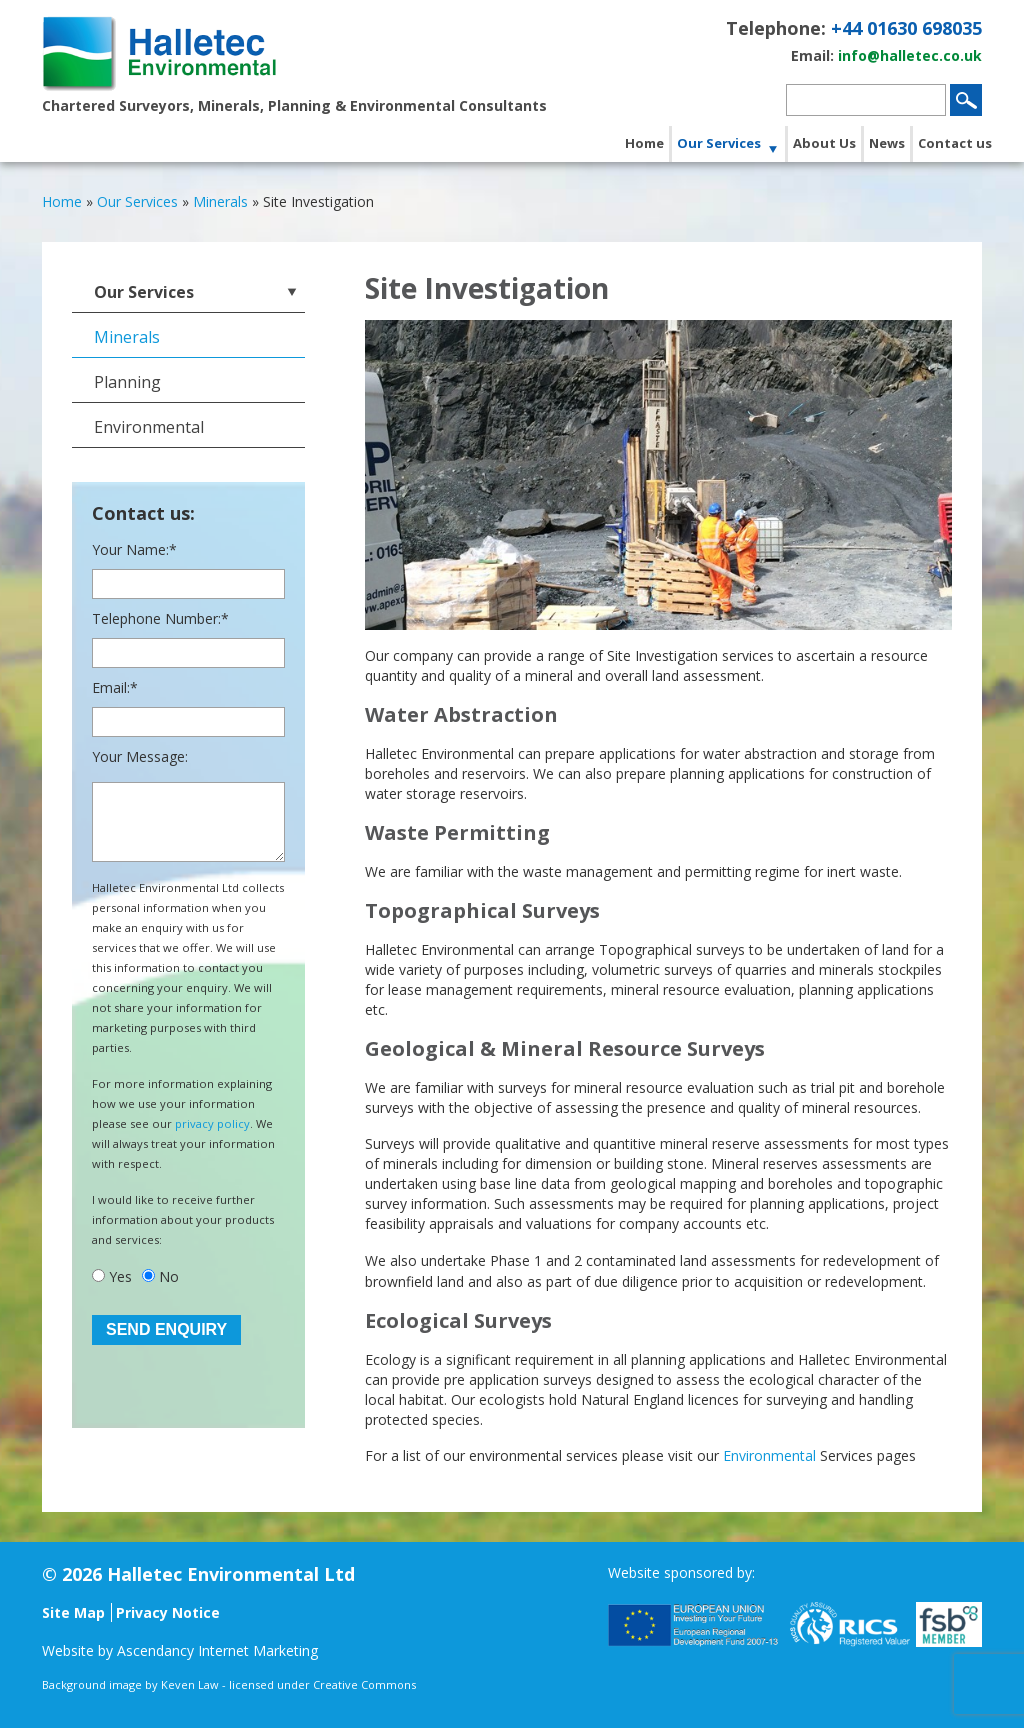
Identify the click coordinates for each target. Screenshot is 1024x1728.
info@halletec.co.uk (910, 55)
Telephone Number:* (160, 618)
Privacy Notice (168, 1612)
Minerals (127, 337)
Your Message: (140, 756)
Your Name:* (134, 549)
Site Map (73, 1612)
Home (644, 143)
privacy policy (212, 1123)
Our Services (719, 143)
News (887, 143)
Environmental (769, 1455)
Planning (127, 382)
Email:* (115, 687)
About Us (824, 143)
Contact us (955, 143)
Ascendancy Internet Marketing (217, 1650)
